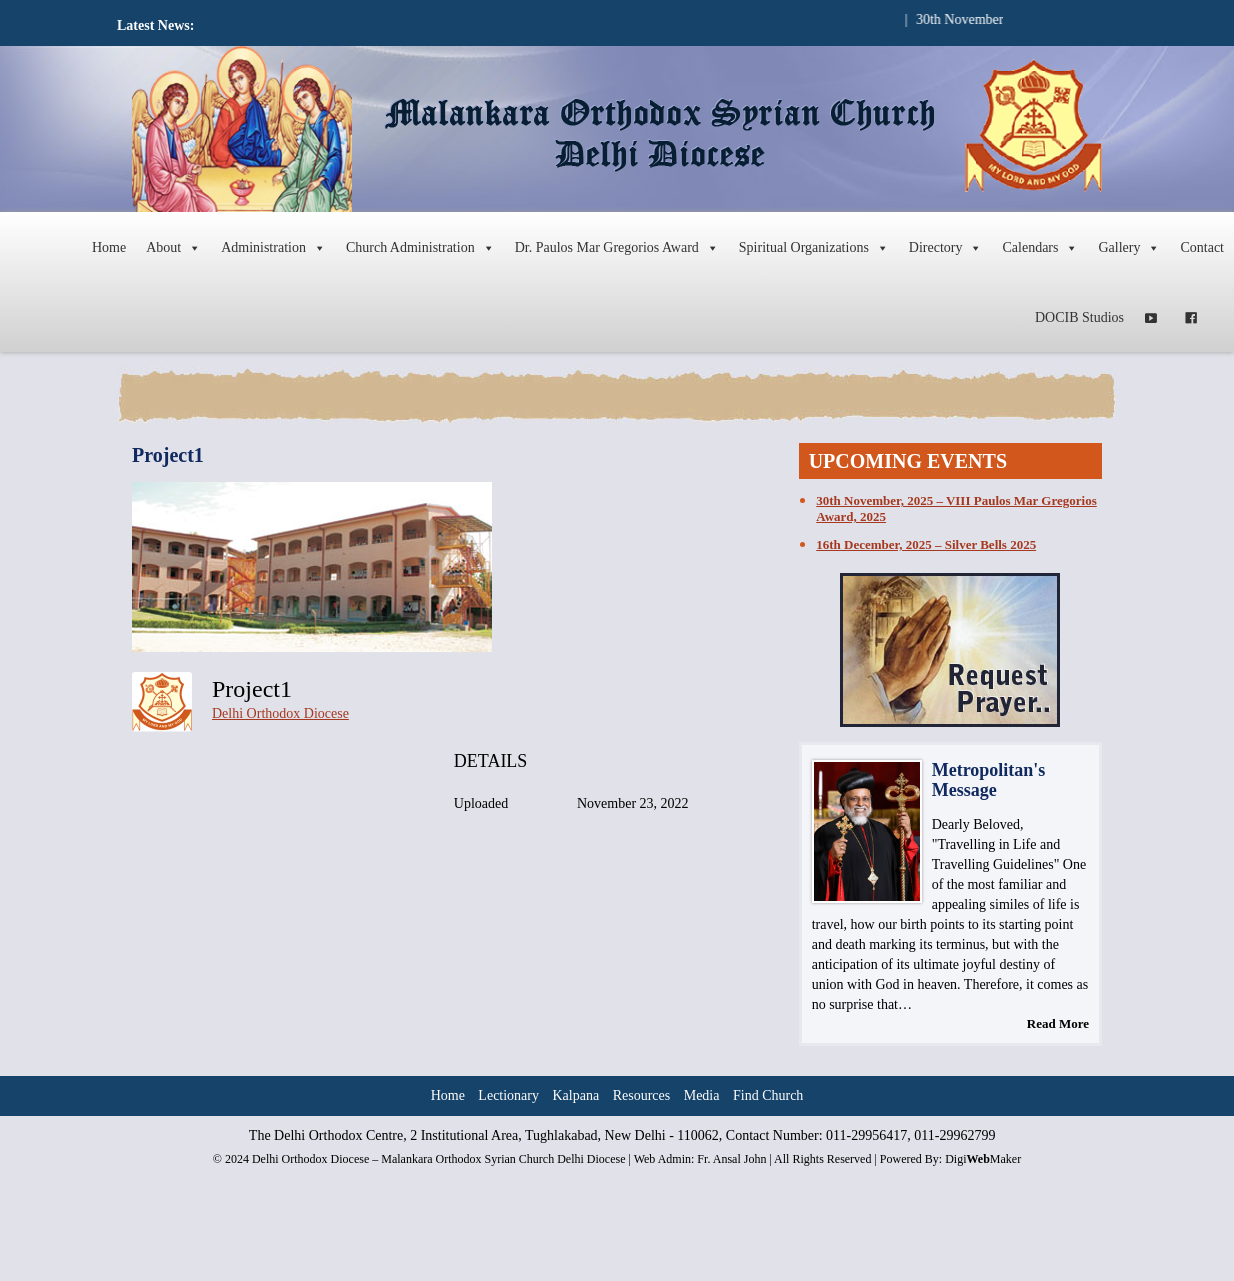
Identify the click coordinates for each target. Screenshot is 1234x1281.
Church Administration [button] (420, 248)
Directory (946, 248)
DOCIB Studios (1079, 317)
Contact (1202, 247)
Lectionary (508, 1095)
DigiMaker (983, 1159)
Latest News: (155, 25)
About (173, 248)
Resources (642, 1095)
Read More (1058, 1023)
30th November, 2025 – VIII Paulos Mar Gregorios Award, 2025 (956, 508)
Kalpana (576, 1095)
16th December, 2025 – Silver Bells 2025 (926, 544)
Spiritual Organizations (814, 248)
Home (109, 247)
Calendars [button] (1040, 248)
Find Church (768, 1095)
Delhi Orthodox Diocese (280, 713)
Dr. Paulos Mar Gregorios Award (617, 248)
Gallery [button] (1129, 248)
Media (702, 1095)
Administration (273, 248)
